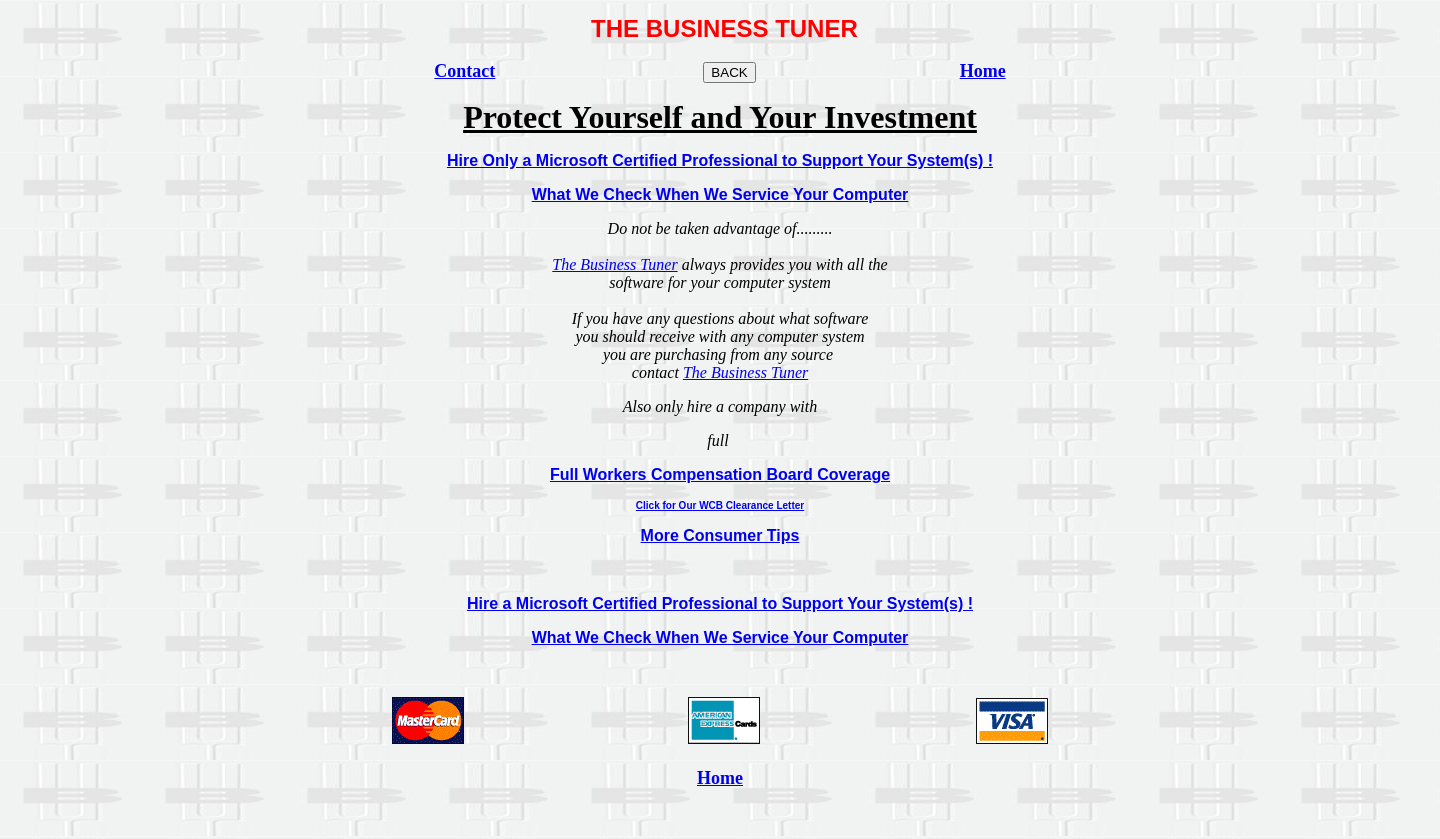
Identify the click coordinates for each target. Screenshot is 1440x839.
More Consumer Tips (720, 535)
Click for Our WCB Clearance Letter (720, 505)
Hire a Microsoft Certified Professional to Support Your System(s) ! (720, 603)
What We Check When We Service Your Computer (720, 194)
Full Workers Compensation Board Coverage (720, 474)
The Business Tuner (614, 264)
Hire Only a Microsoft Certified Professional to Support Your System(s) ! (720, 160)
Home (720, 778)
